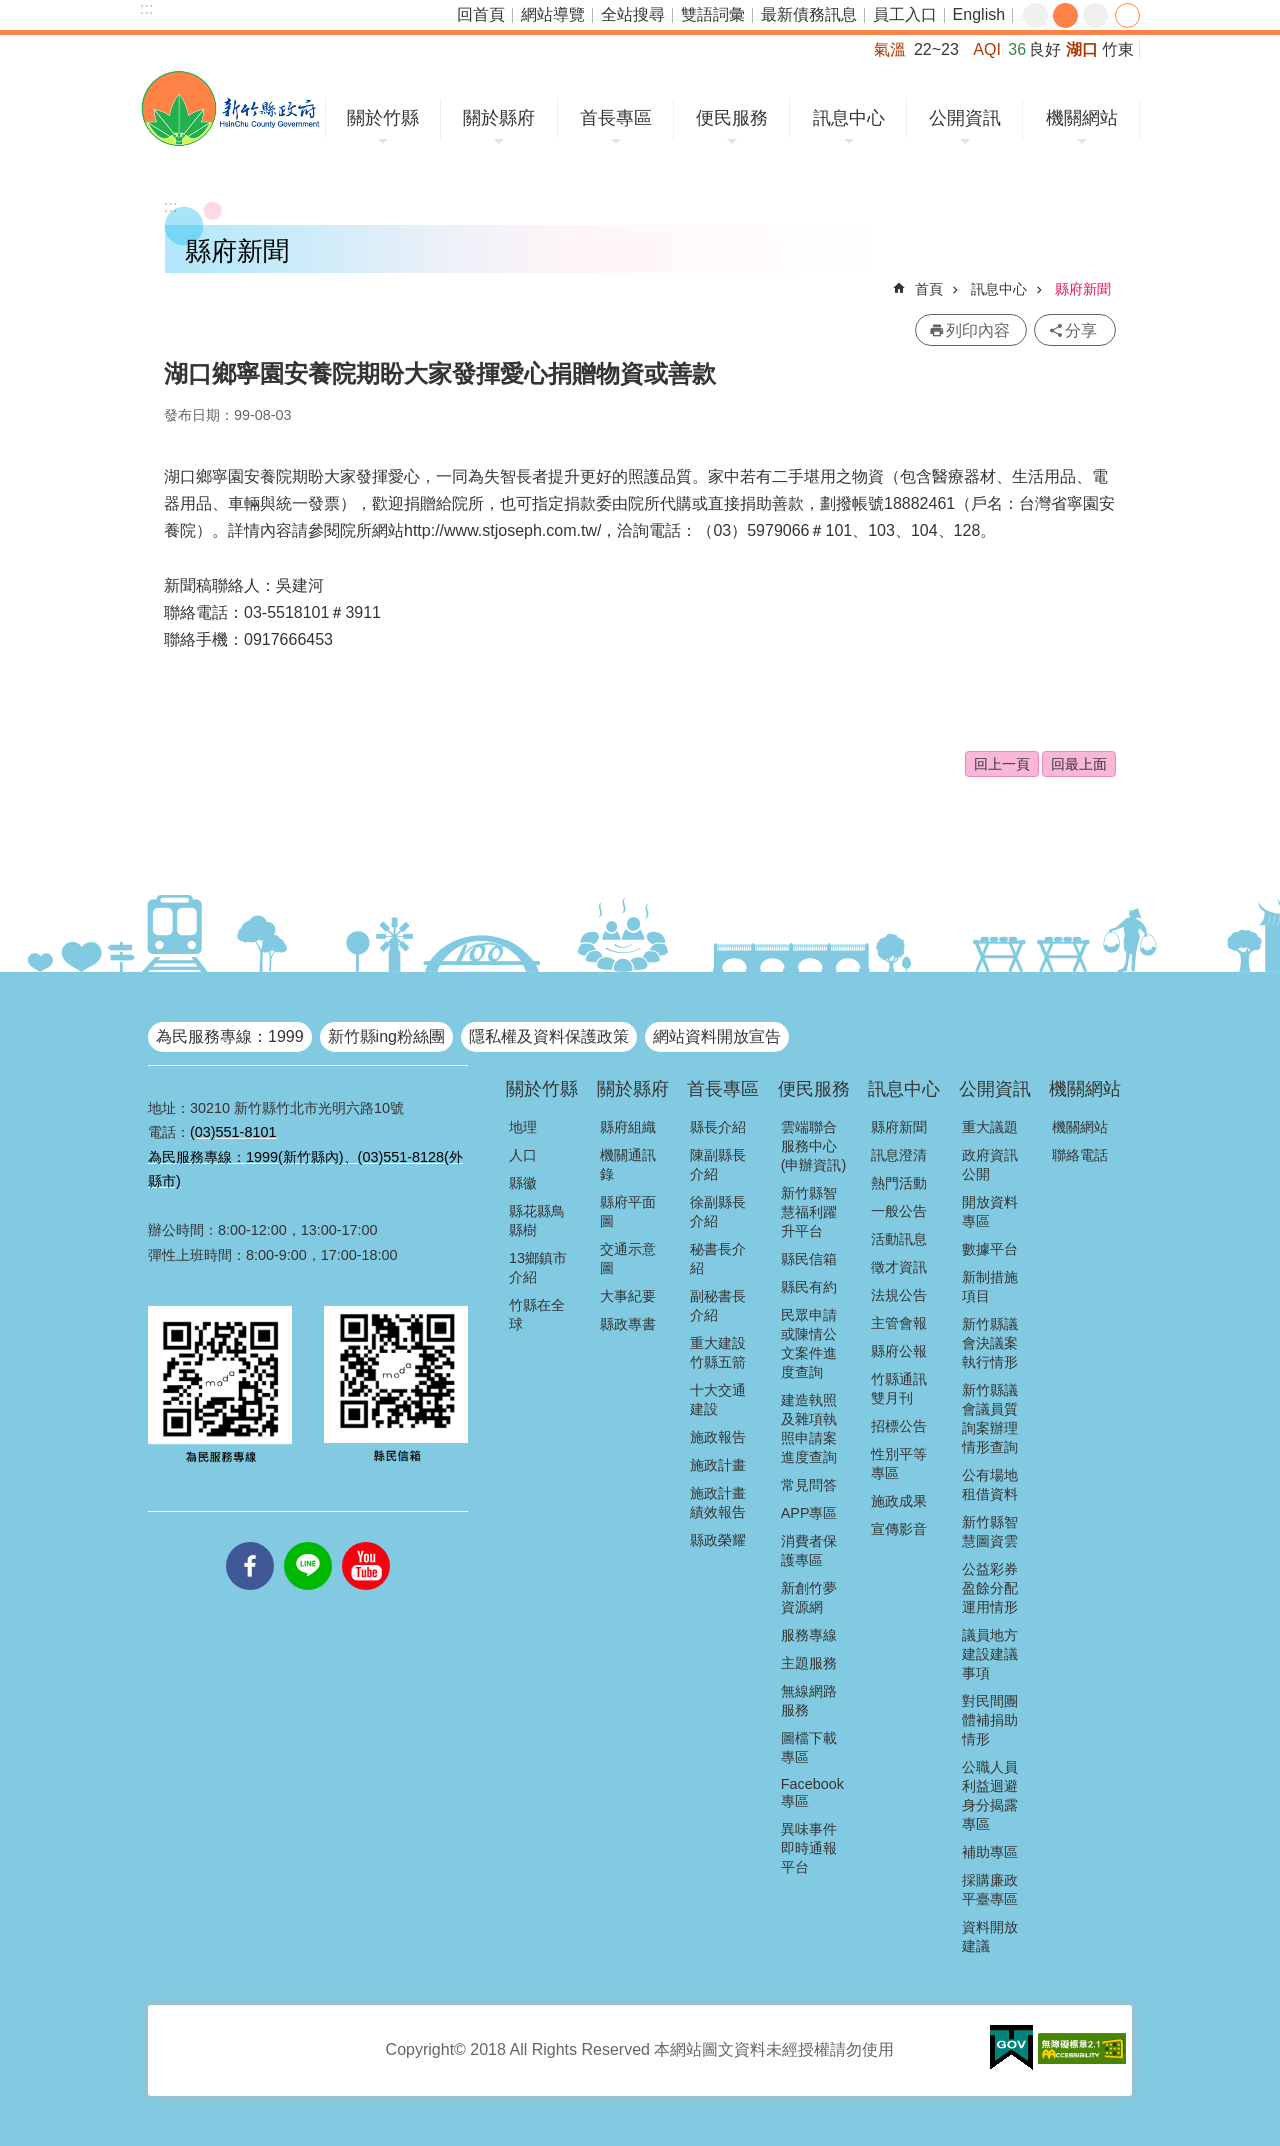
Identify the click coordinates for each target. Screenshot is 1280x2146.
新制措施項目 (990, 1286)
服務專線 (809, 1635)
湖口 (1082, 49)
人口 (523, 1155)
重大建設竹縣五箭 (718, 1352)
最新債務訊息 (809, 14)
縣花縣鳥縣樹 (537, 1220)
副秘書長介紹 (718, 1305)
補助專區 (990, 1852)
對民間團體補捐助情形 (990, 1720)
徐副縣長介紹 (718, 1211)
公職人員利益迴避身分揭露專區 (990, 1795)
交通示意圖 (628, 1258)
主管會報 (899, 1323)
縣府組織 (628, 1127)
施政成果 (899, 1501)
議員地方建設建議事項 (990, 1654)
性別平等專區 (899, 1463)
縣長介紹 (718, 1127)
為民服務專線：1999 (230, 1036)
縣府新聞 (1083, 289)
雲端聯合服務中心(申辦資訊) (814, 1146)
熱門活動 (899, 1183)
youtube (366, 1542)
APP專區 (809, 1513)
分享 (1127, 15)
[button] (1011, 2048)
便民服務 (732, 118)
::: (146, 8)
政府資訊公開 (990, 1164)
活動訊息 (899, 1239)
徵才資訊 (899, 1267)
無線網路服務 (809, 1700)
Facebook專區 (812, 1792)
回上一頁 (1002, 764)
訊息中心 (849, 118)
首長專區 (616, 118)
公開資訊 (965, 118)
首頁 (929, 289)
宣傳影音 (899, 1529)
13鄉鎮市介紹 (538, 1267)
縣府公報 (899, 1351)
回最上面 (1079, 764)
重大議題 (990, 1127)
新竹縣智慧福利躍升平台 (809, 1212)
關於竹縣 (383, 118)
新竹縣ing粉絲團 (386, 1036)
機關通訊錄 (628, 1164)
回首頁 (481, 14)
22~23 (936, 49)
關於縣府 (499, 118)
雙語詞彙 (713, 14)
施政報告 (718, 1437)
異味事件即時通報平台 (809, 1848)
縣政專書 (628, 1324)
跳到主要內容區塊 (10, 10)
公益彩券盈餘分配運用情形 (990, 1588)
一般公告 (899, 1211)
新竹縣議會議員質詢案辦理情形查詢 (990, 1418)
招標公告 (899, 1426)
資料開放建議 (990, 1936)
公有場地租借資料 (990, 1484)
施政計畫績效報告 (718, 1502)
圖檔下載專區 (809, 1747)
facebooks (250, 1542)
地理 (523, 1127)
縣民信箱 (809, 1259)
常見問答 (809, 1485)
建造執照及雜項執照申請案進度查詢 (809, 1428)
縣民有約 (809, 1287)
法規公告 (899, 1295)
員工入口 (905, 14)
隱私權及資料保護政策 (549, 1036)
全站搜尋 (633, 14)
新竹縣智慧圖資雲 (990, 1531)
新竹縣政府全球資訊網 (230, 108)
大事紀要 (628, 1296)
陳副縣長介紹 (718, 1164)
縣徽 (523, 1183)
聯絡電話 (1080, 1155)
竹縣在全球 (537, 1314)
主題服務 (809, 1663)
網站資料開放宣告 (717, 1036)
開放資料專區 (990, 1211)
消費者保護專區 (809, 1550)
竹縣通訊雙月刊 (899, 1388)
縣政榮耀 (718, 1540)
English (979, 14)
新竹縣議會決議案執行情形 (990, 1343)
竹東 (1118, 49)
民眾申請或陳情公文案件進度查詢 (809, 1343)
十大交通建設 (718, 1399)
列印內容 (978, 330)
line (308, 1542)
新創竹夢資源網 (809, 1597)
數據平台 (990, 1249)
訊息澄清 (899, 1155)
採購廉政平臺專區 (990, 1889)
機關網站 (1082, 118)
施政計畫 (718, 1465)
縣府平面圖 (628, 1211)
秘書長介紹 (718, 1258)
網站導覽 (553, 14)
